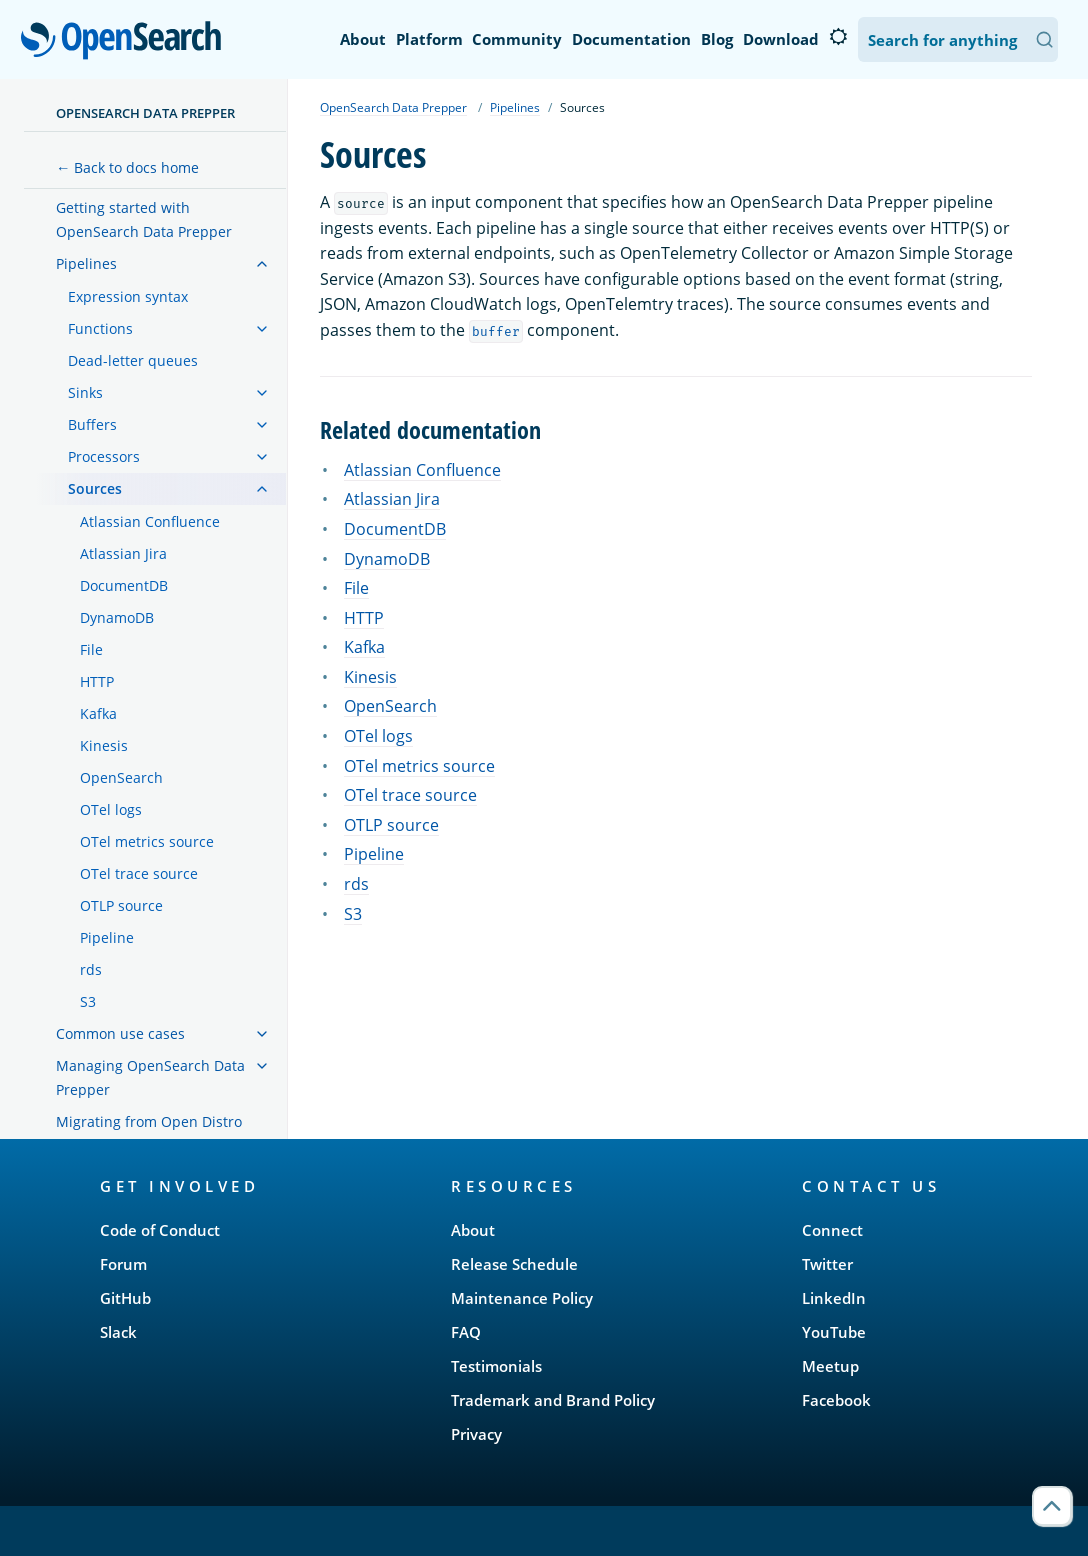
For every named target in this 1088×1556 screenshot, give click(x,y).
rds (356, 884)
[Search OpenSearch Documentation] (958, 39)
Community (517, 39)
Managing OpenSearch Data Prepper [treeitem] (150, 1077)
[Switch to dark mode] (838, 37)
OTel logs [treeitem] (111, 809)
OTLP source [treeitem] (121, 905)
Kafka (364, 647)
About (363, 39)
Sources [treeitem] (95, 488)
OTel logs (378, 736)
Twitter (827, 1264)
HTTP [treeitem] (97, 681)
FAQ (466, 1332)
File (356, 588)
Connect (832, 1230)
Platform (429, 39)
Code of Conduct (160, 1230)
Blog (717, 39)
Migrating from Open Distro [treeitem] (149, 1121)
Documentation (631, 39)
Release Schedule (514, 1264)
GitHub (125, 1298)
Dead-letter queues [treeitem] (133, 360)
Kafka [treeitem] (98, 713)
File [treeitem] (91, 649)
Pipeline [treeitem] (107, 937)
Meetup (830, 1366)
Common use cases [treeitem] (120, 1033)
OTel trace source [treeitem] (139, 873)
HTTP (364, 618)
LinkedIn (834, 1298)
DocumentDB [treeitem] (124, 585)
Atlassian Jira (392, 499)
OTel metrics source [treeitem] (147, 841)
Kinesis (370, 677)
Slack (118, 1332)
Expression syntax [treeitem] (128, 296)
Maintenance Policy (522, 1298)
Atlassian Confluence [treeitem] (150, 521)
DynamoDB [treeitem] (117, 617)
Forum (123, 1264)
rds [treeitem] (91, 969)
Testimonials (496, 1366)
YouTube (834, 1332)
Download (781, 39)
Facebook (836, 1400)
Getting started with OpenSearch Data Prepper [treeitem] (144, 219)
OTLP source (391, 825)
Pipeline (374, 854)
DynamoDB (387, 559)
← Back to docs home (127, 167)
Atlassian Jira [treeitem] (123, 553)
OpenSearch (126, 42)
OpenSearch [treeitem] (121, 777)
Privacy (476, 1434)
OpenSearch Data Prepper (145, 113)
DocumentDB (395, 529)
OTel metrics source (419, 766)
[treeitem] (262, 264)
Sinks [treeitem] (85, 392)
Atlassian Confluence (422, 470)
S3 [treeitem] (88, 1001)
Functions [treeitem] (100, 328)
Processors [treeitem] (104, 456)
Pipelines (515, 107)
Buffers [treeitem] (92, 424)
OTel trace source (410, 795)
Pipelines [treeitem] (86, 263)
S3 (353, 914)
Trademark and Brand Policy (553, 1400)
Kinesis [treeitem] (104, 745)
